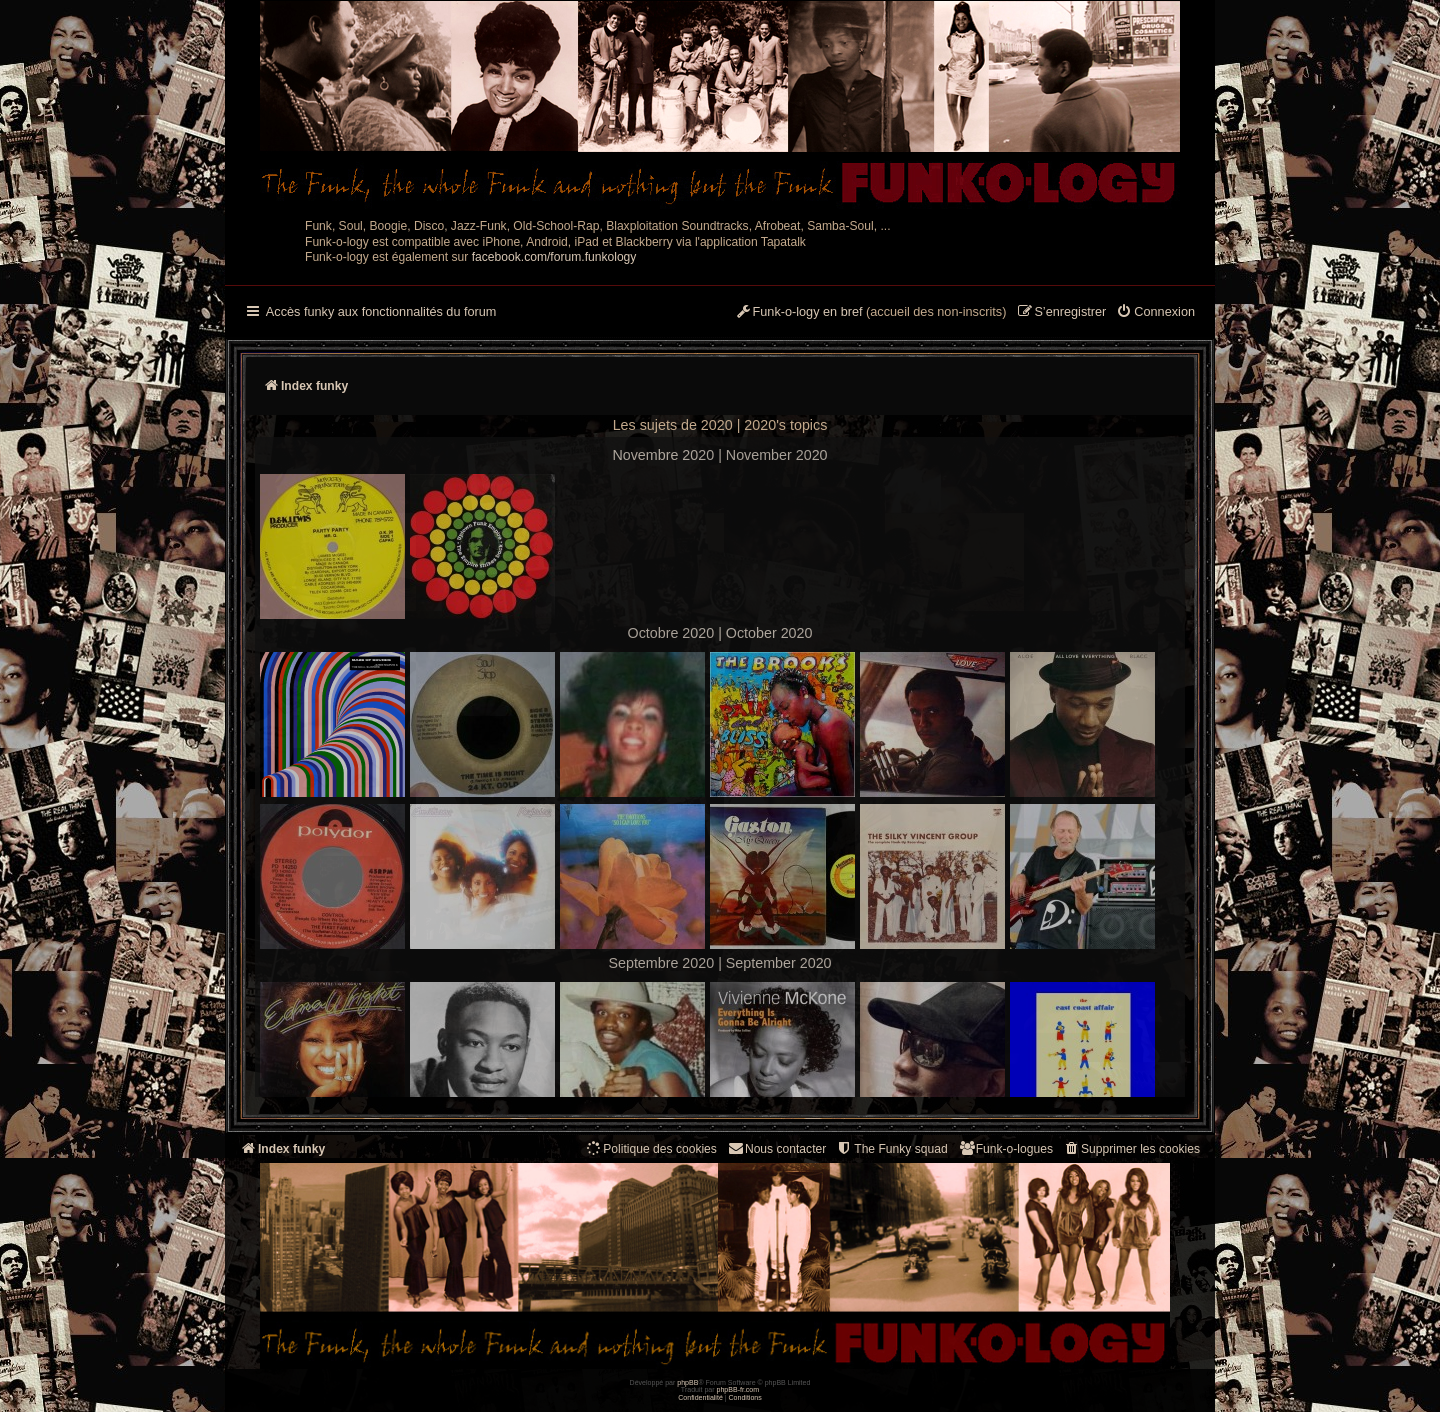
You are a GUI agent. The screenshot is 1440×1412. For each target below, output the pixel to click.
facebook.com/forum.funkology (554, 257)
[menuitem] (1155, 313)
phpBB (687, 1382)
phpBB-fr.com (738, 1389)
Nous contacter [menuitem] (776, 1148)
